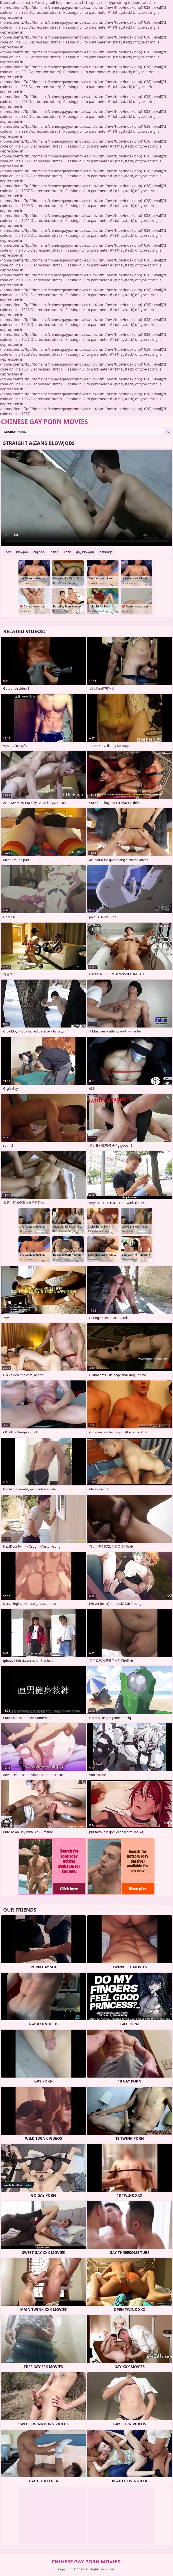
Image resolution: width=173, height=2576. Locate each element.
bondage (106, 552)
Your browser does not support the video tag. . (86, 498)
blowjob (22, 552)
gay (8, 552)
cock (67, 552)
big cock (39, 552)
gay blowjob (85, 552)
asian (55, 552)
